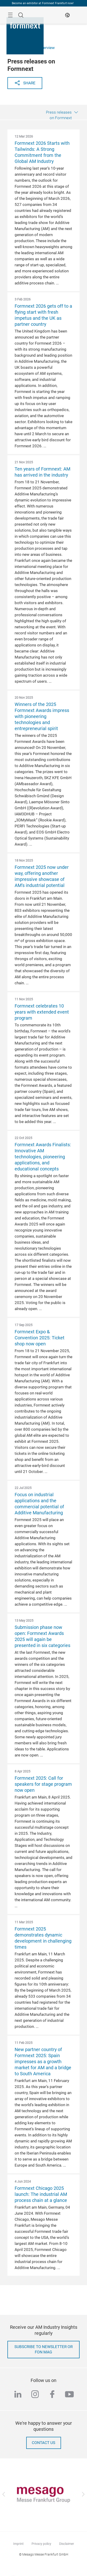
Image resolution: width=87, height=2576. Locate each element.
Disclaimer (66, 2544)
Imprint (18, 2544)
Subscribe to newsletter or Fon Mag (43, 2350)
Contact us (43, 2443)
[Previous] (3, 2494)
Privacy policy (41, 2544)
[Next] (83, 2494)
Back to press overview (34, 48)
